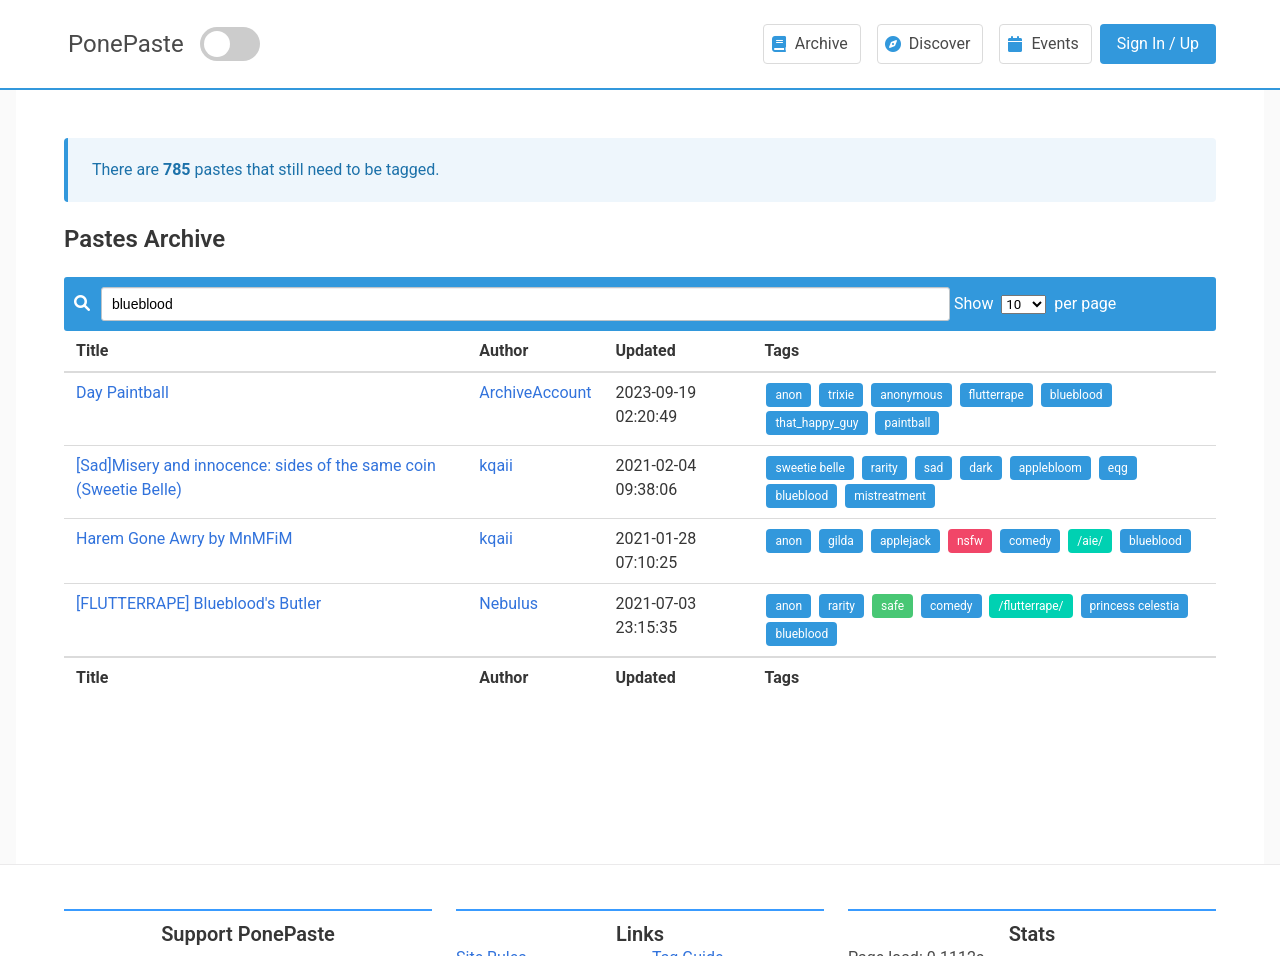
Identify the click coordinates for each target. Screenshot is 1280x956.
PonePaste (126, 44)
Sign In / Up (1158, 43)
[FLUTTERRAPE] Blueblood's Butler (198, 603)
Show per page (1035, 303)
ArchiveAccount (535, 392)
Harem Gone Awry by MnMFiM (184, 538)
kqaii (496, 465)
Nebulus (508, 603)
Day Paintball (122, 392)
